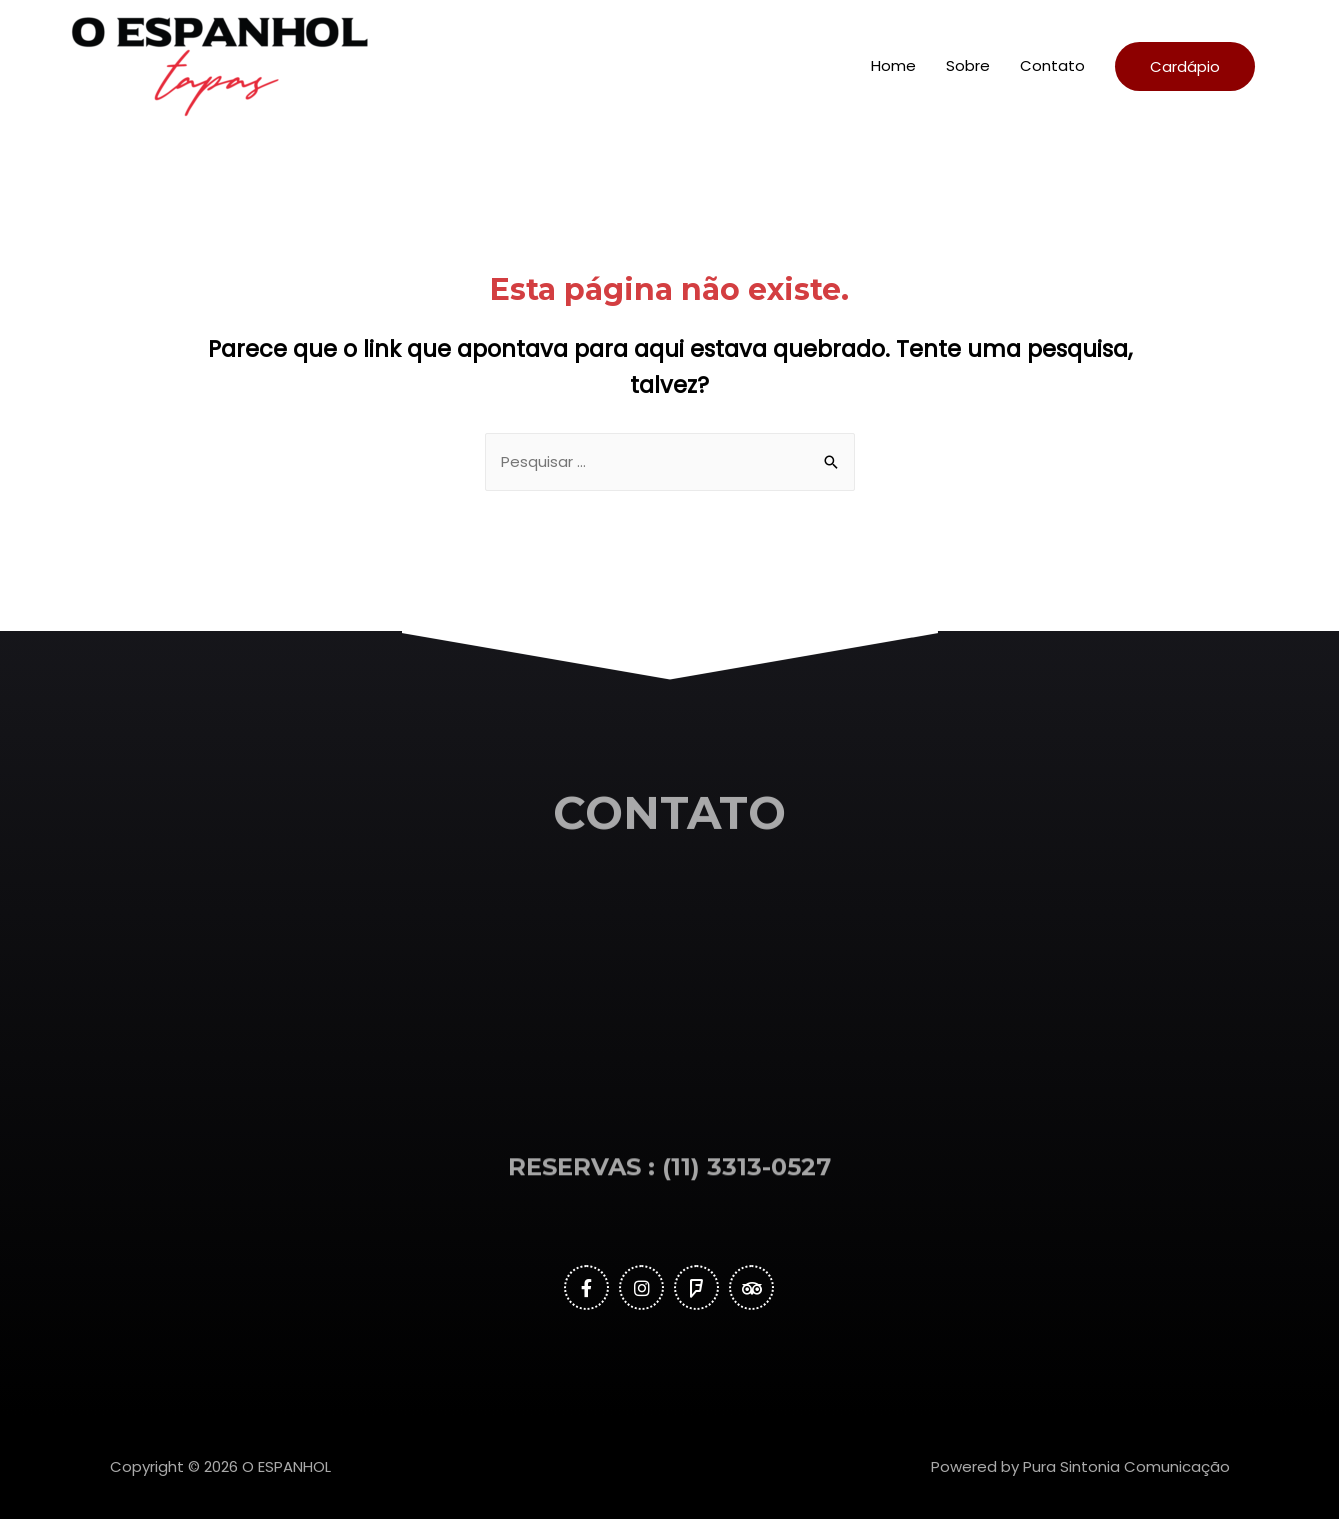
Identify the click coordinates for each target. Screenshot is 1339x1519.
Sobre (968, 65)
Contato (1052, 65)
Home (893, 65)
